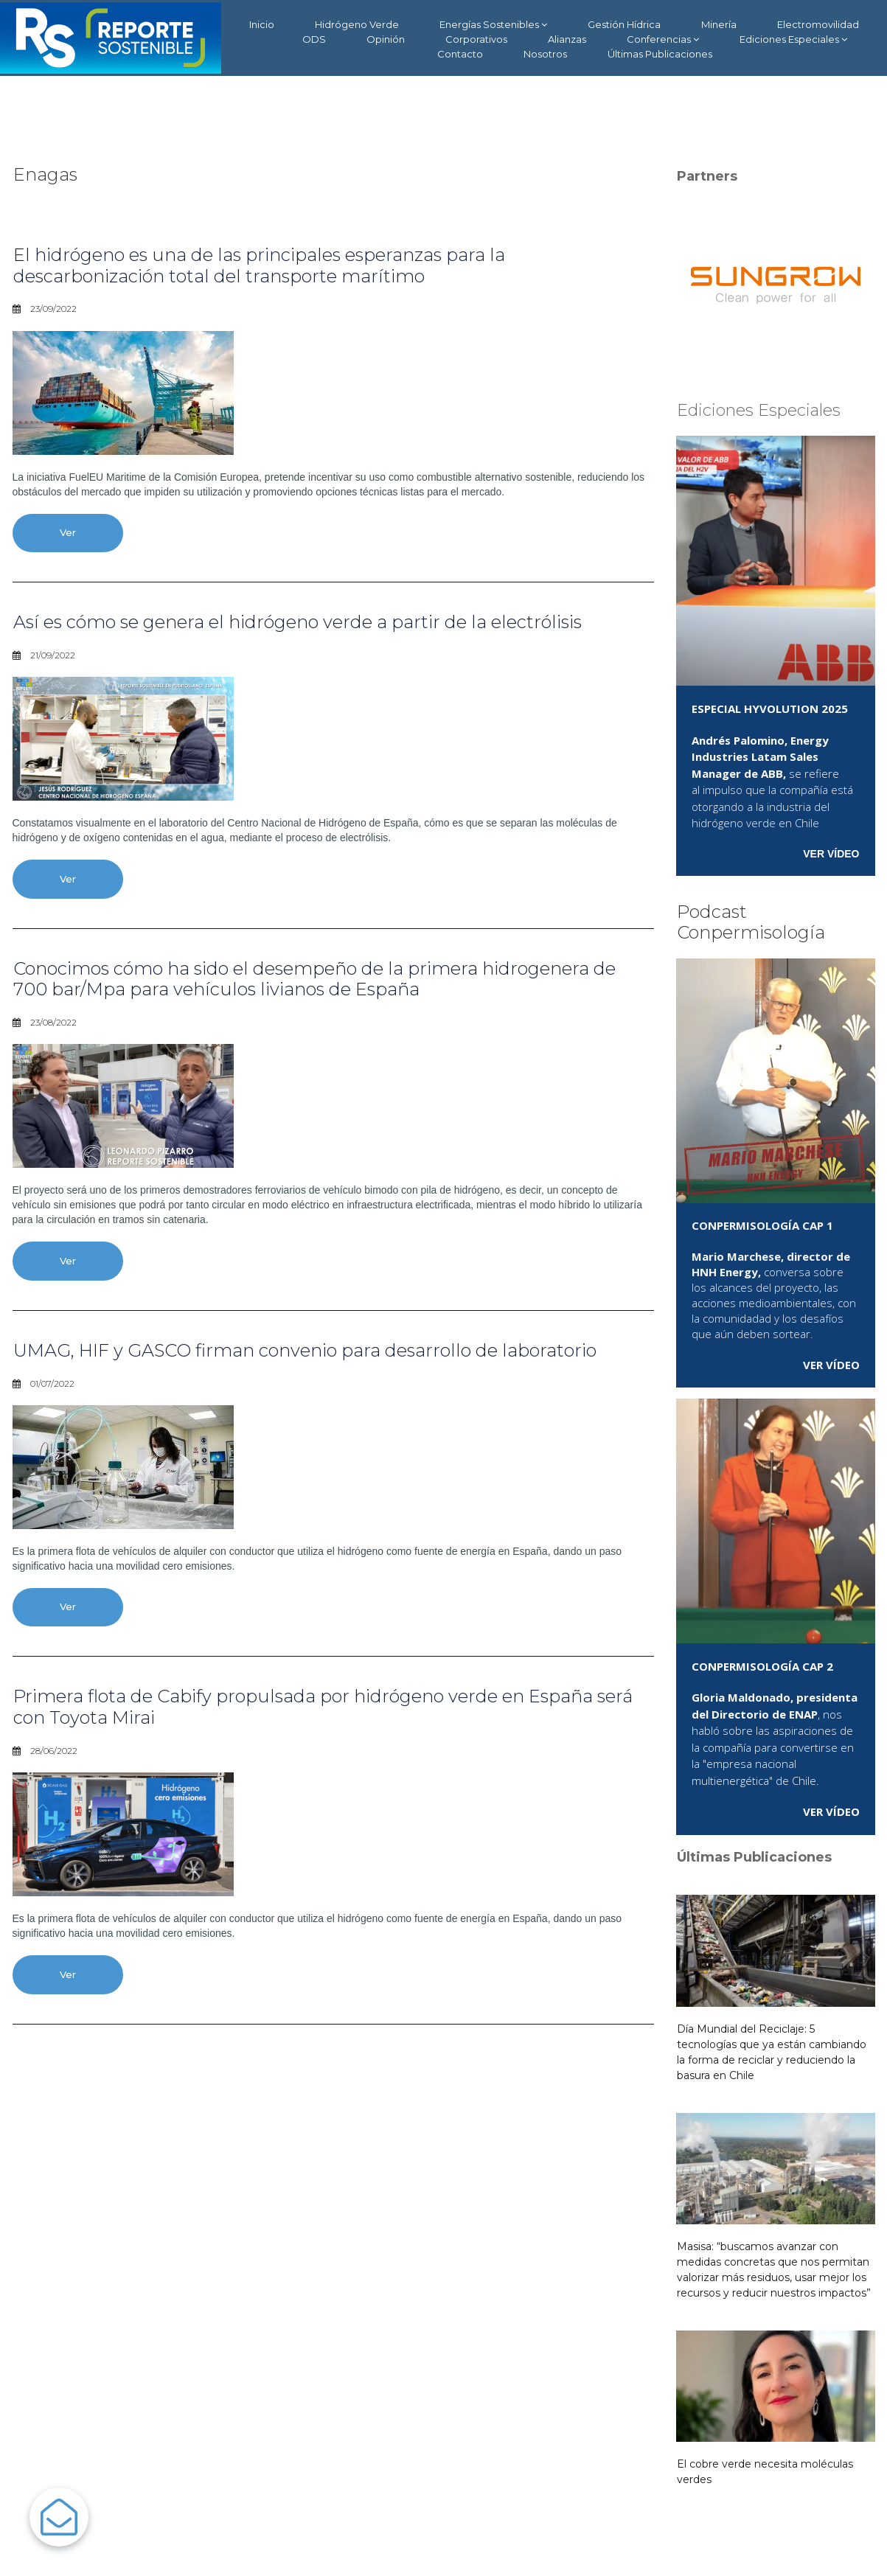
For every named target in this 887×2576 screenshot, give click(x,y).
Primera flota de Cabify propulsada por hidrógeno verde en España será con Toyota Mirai (323, 1706)
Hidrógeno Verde (357, 24)
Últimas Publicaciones (660, 54)
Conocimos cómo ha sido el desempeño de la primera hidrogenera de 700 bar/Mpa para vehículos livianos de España (314, 979)
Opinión (385, 39)
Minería (719, 24)
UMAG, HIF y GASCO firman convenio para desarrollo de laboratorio (304, 1350)
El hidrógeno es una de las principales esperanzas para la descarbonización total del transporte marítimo (259, 265)
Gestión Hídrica (624, 24)
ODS (314, 39)
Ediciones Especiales (793, 39)
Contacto (460, 54)
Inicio (261, 24)
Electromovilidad (818, 24)
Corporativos (476, 39)
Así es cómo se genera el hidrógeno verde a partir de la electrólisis (297, 622)
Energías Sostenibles (493, 24)
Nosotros (545, 54)
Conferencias (663, 39)
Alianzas (567, 39)
